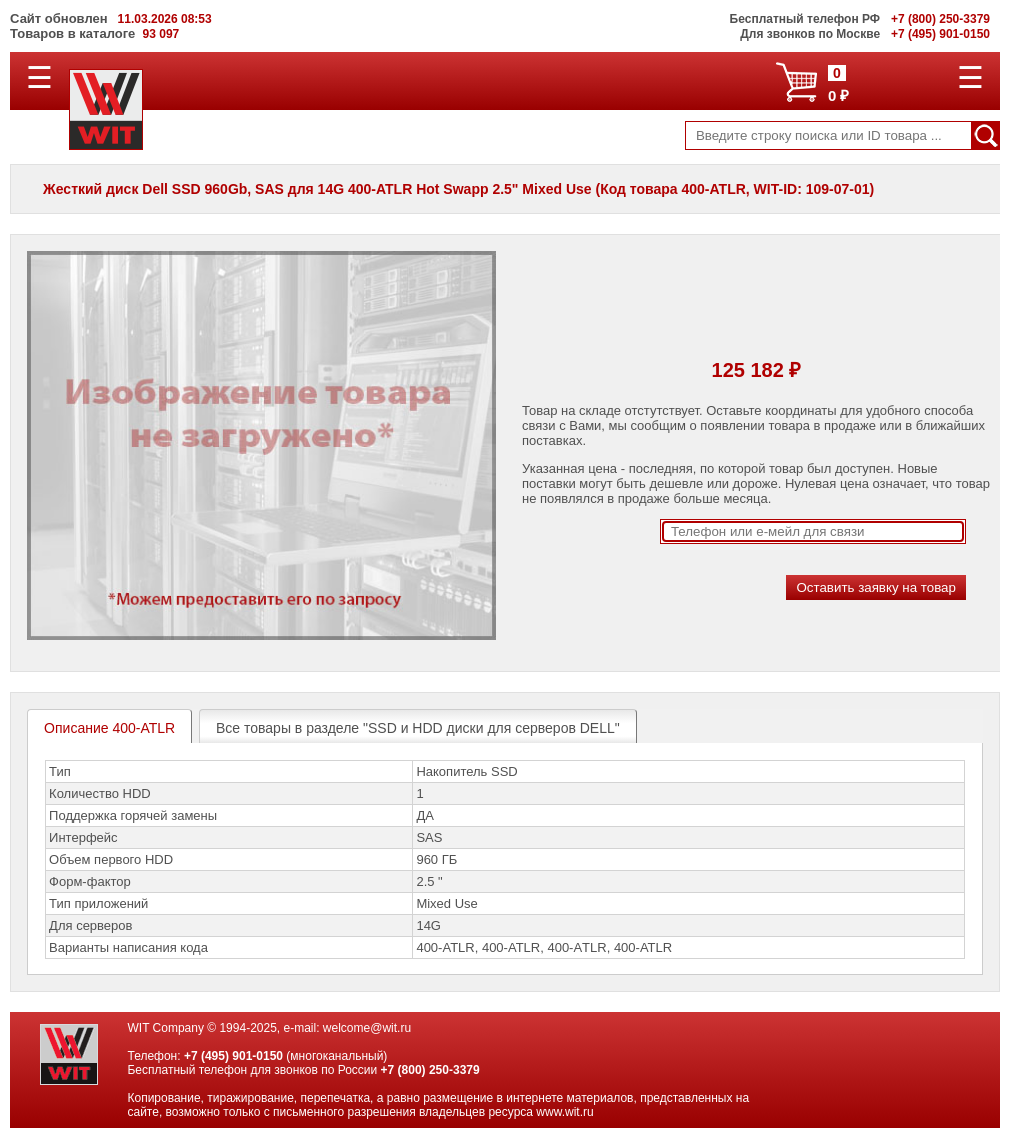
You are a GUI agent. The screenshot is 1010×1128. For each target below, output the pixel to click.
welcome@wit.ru (367, 1028)
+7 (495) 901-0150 (233, 1056)
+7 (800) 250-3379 (430, 1070)
